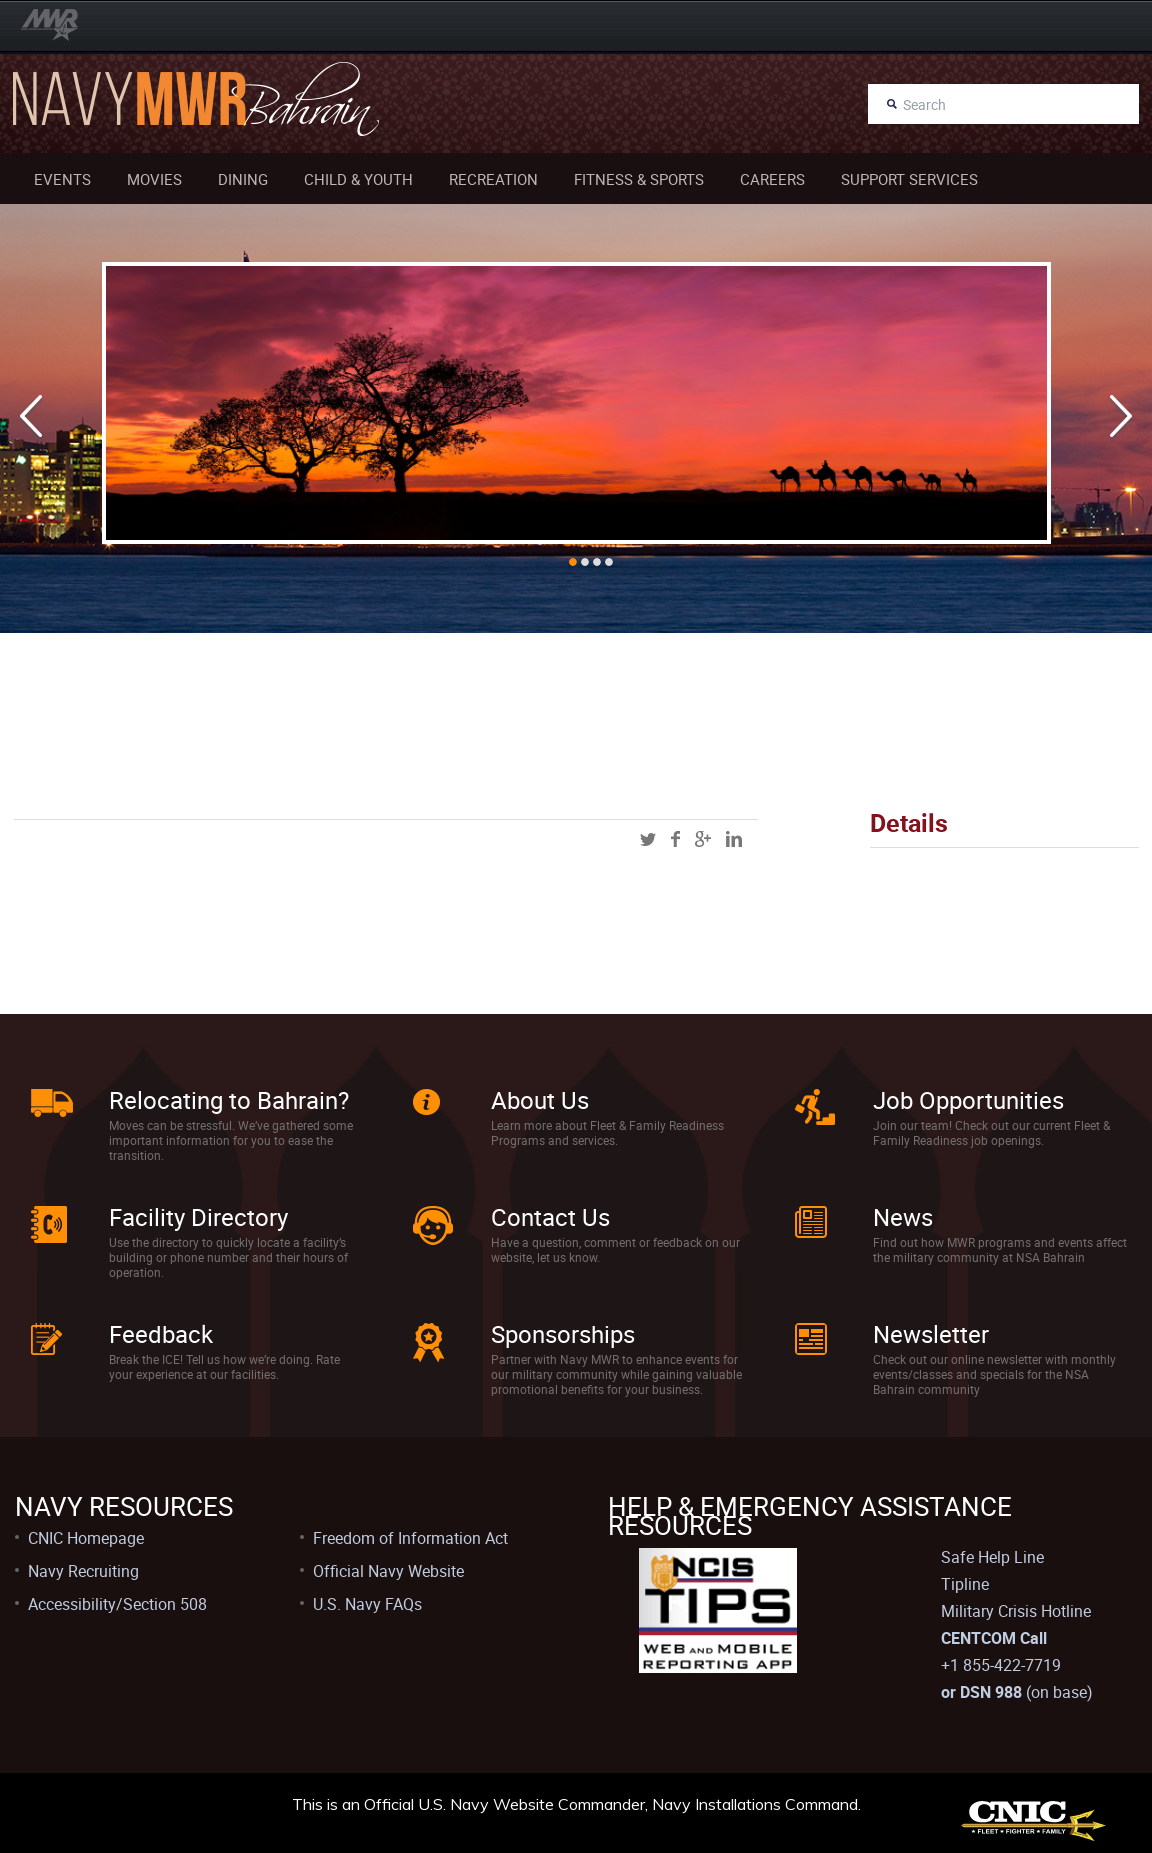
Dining (243, 179)
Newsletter (931, 1334)
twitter (648, 839)
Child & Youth (358, 179)
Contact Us (550, 1217)
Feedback (161, 1334)
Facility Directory (198, 1217)
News (903, 1217)
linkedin (734, 839)
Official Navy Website (388, 1571)
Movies (154, 179)
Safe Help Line (992, 1557)
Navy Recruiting (83, 1571)
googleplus (703, 839)
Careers (772, 179)
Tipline (965, 1584)
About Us (540, 1100)
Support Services (909, 179)
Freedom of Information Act (410, 1538)
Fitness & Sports (639, 179)
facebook (675, 839)
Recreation (493, 179)
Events (62, 179)
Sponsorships (563, 1334)
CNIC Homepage (86, 1538)
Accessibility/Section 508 (117, 1604)
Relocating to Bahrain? (229, 1100)
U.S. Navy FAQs (367, 1604)
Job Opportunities (968, 1100)
